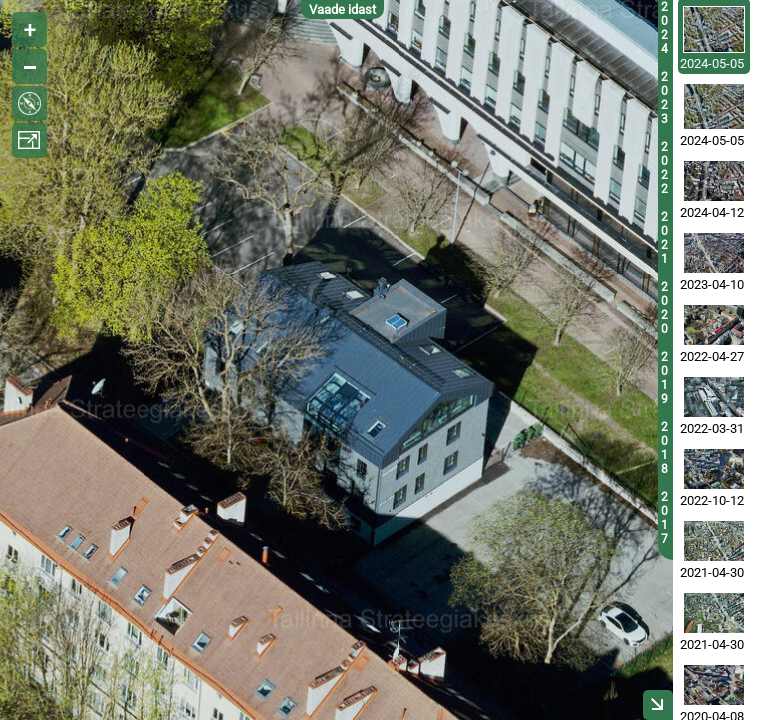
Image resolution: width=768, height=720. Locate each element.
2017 (664, 518)
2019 (664, 378)
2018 (664, 448)
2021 (664, 238)
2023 (664, 98)
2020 (664, 308)
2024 (664, 28)
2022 (664, 168)
